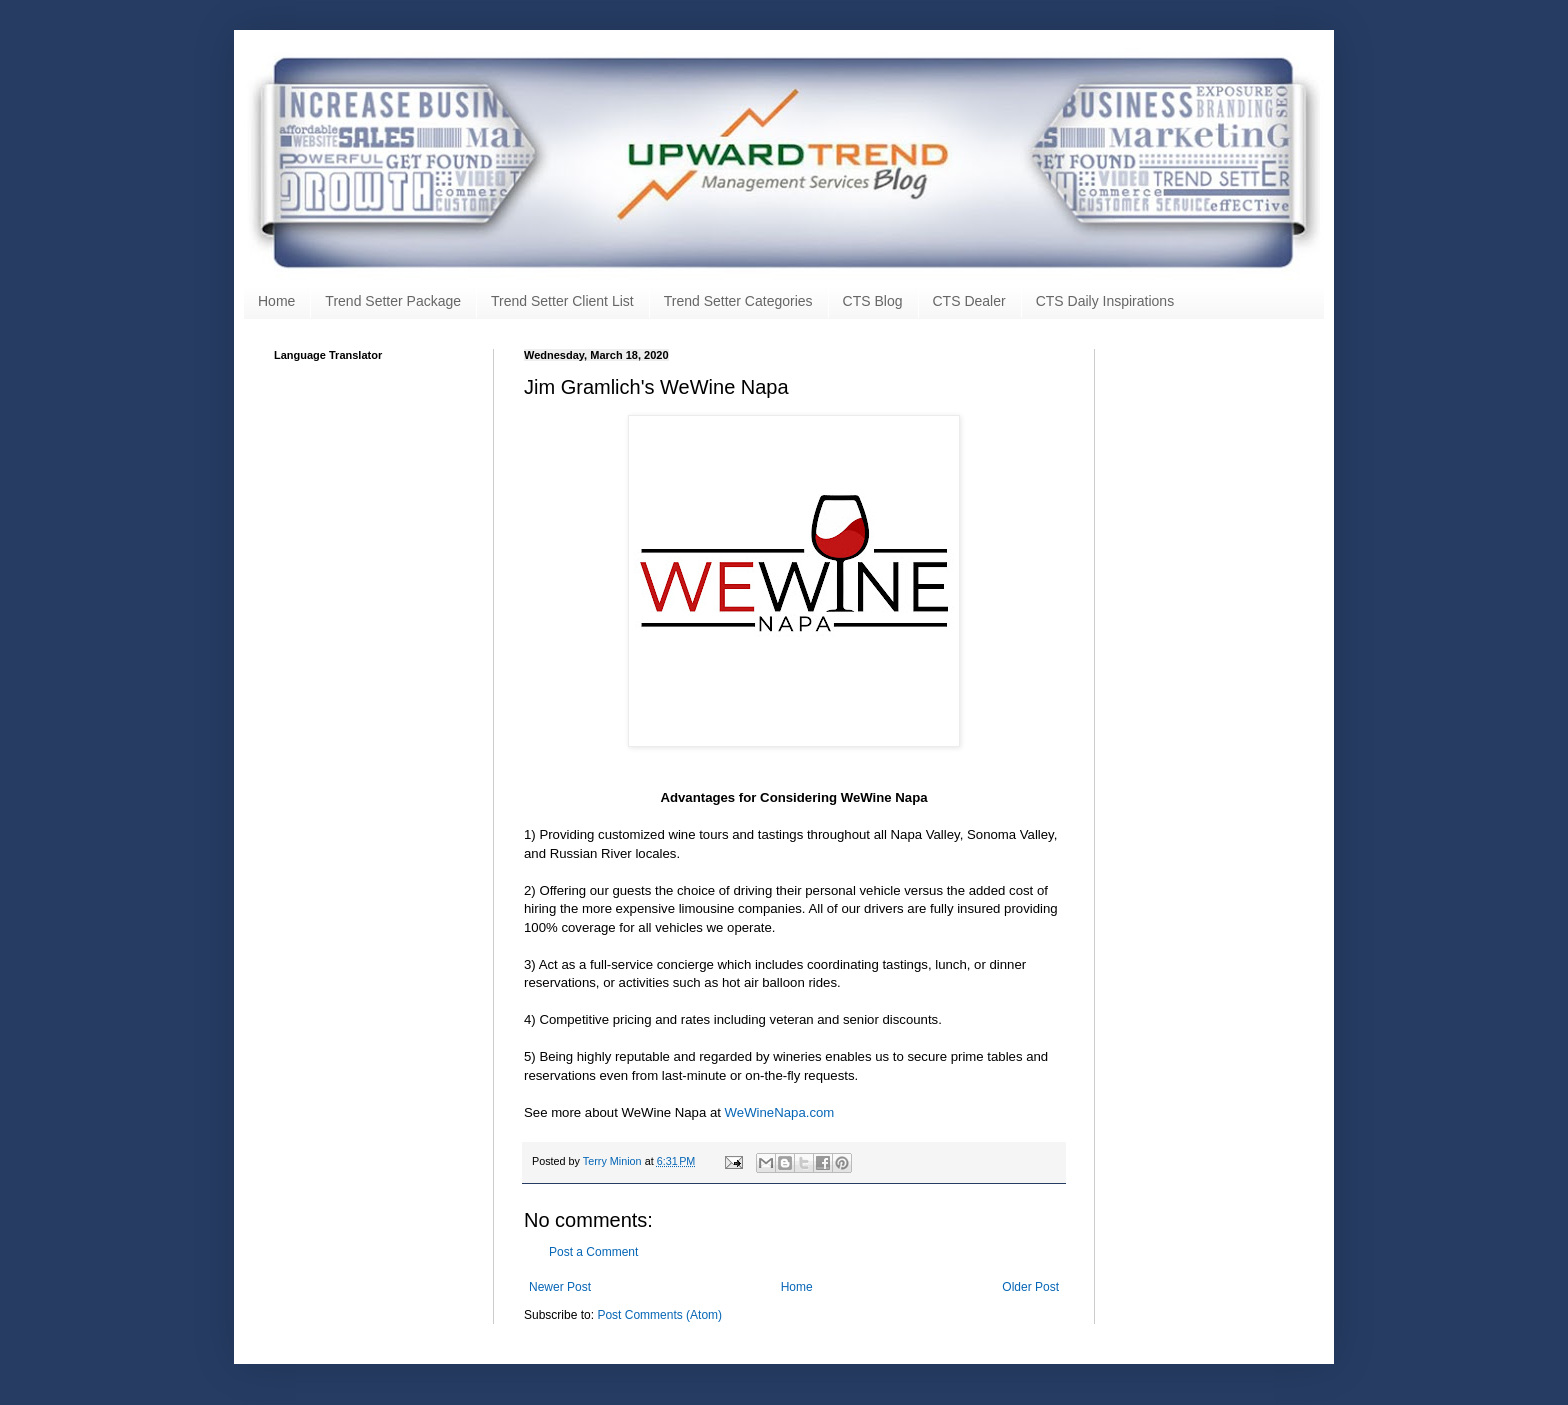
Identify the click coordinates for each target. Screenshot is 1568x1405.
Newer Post (560, 1287)
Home (276, 301)
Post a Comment (593, 1252)
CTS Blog (873, 301)
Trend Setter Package (393, 301)
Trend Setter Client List (562, 301)
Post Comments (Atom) (659, 1315)
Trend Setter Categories (738, 301)
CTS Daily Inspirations (1105, 301)
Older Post (1030, 1287)
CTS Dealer (969, 301)
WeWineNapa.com (780, 1112)
